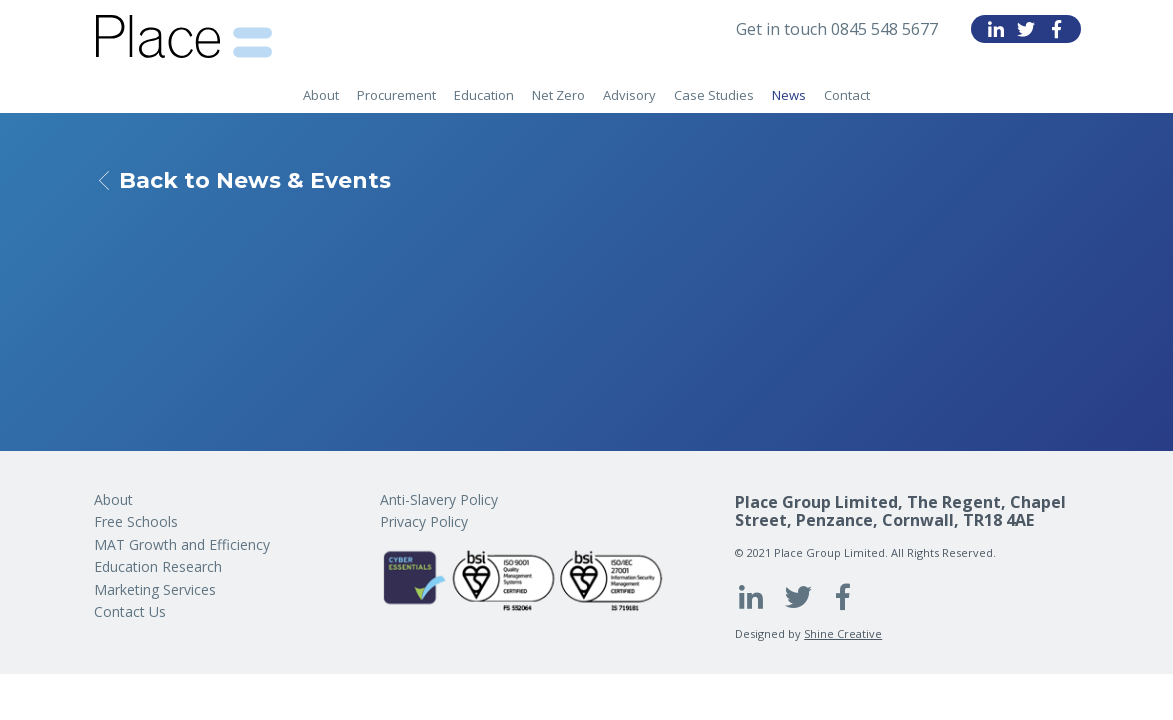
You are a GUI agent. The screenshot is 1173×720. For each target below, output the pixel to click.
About (321, 95)
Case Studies (714, 95)
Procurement (396, 95)
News (789, 95)
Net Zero (558, 95)
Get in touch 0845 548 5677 (837, 29)
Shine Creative (843, 633)
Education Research (158, 566)
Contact (847, 95)
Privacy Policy (424, 521)
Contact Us (130, 611)
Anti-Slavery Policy (439, 499)
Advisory (629, 95)
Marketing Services (155, 589)
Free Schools (136, 521)
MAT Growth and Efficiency (182, 544)
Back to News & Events (245, 181)
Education (484, 95)
